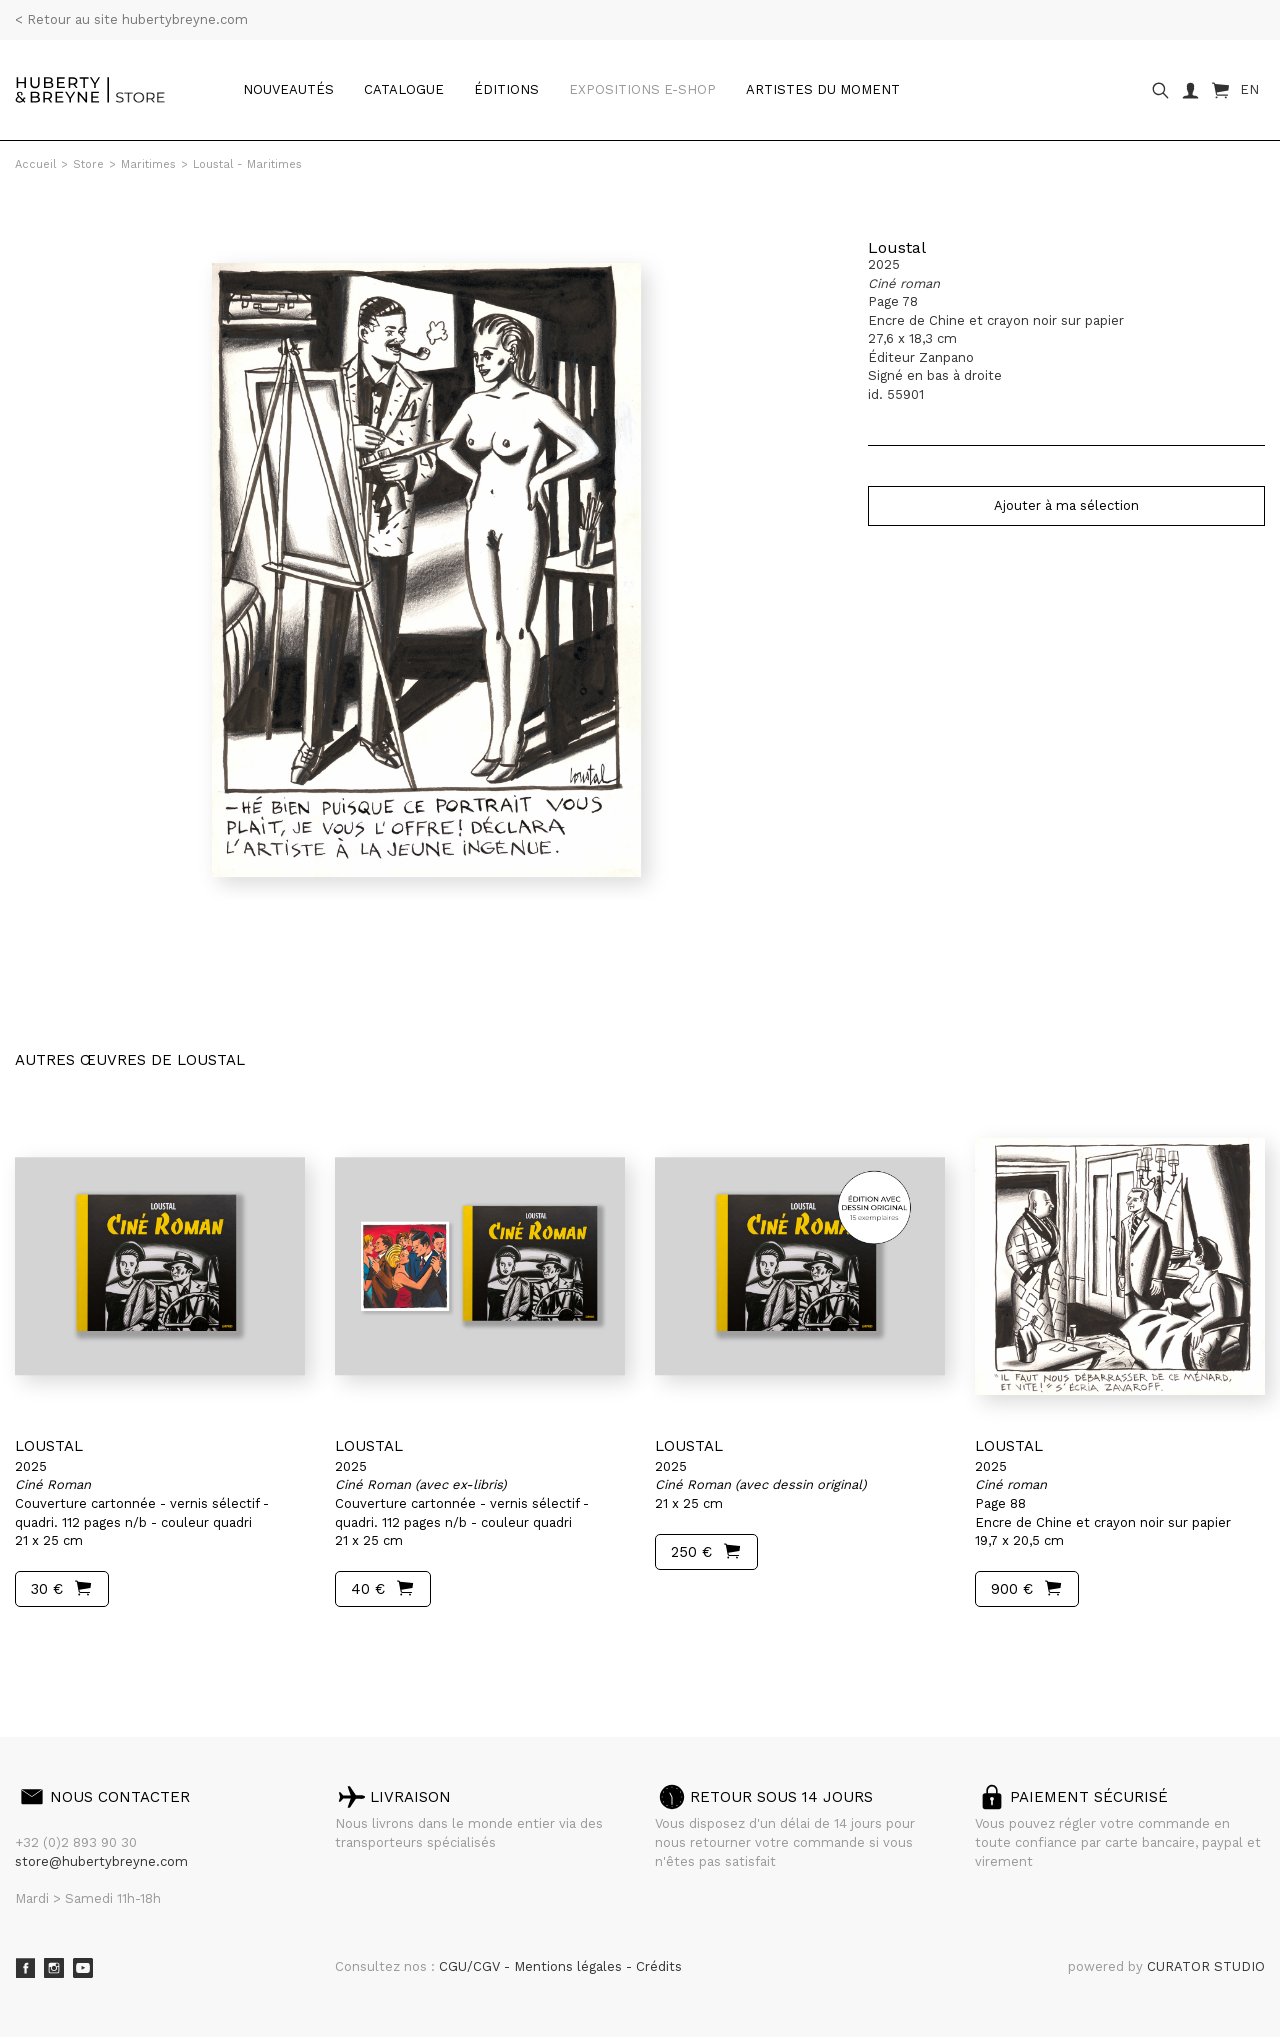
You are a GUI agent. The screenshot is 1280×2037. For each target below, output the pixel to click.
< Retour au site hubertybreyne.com (131, 19)
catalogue (404, 89)
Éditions (506, 89)
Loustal (897, 247)
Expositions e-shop (642, 89)
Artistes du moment (823, 89)
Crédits (659, 1966)
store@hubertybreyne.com (101, 1861)
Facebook (25, 1968)
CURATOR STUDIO (1206, 1966)
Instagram (54, 1968)
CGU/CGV (471, 1966)
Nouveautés (288, 89)
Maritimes (148, 164)
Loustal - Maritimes (247, 164)
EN (1249, 89)
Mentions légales (570, 1966)
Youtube (83, 1968)
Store (88, 164)
